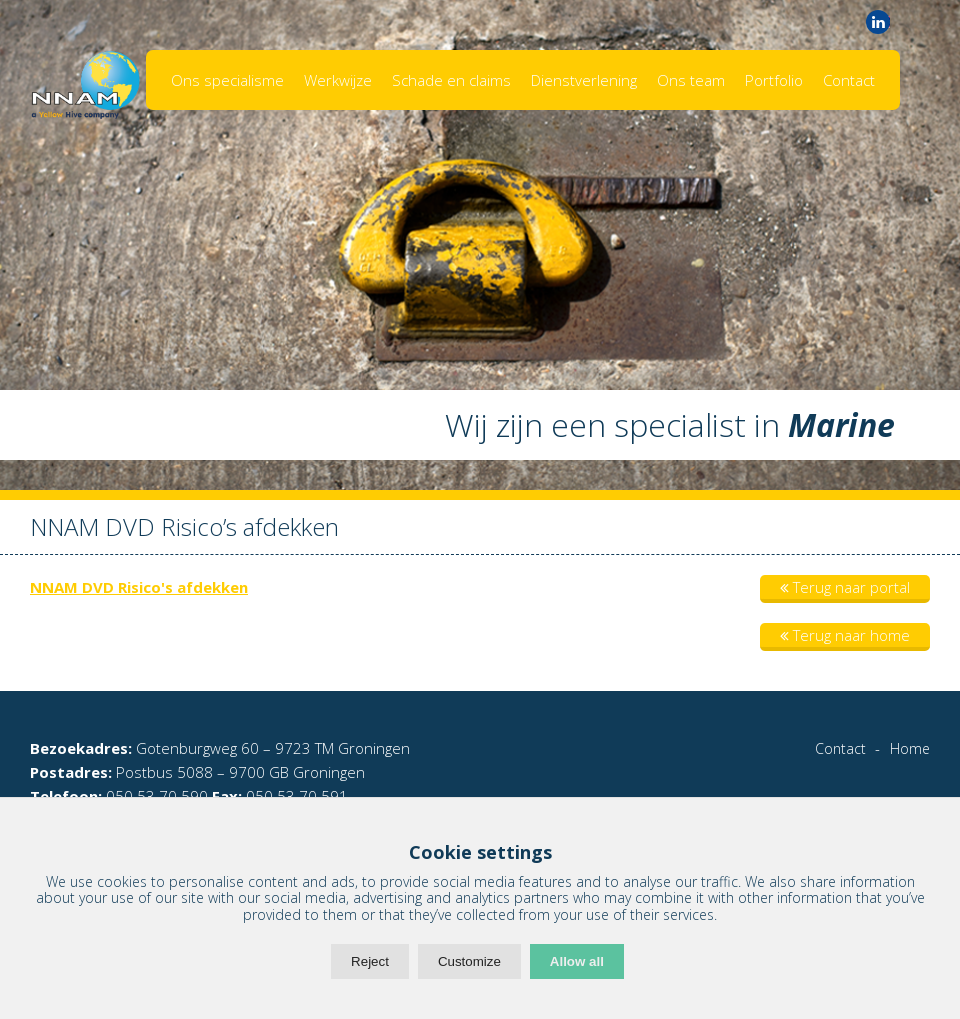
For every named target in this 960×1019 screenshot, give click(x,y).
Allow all (577, 961)
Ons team (691, 80)
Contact (849, 80)
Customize (469, 961)
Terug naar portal (845, 587)
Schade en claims (451, 80)
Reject (370, 961)
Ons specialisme (227, 80)
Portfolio (774, 80)
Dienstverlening (584, 80)
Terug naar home (845, 635)
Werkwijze (338, 80)
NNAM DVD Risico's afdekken (139, 587)
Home (910, 748)
